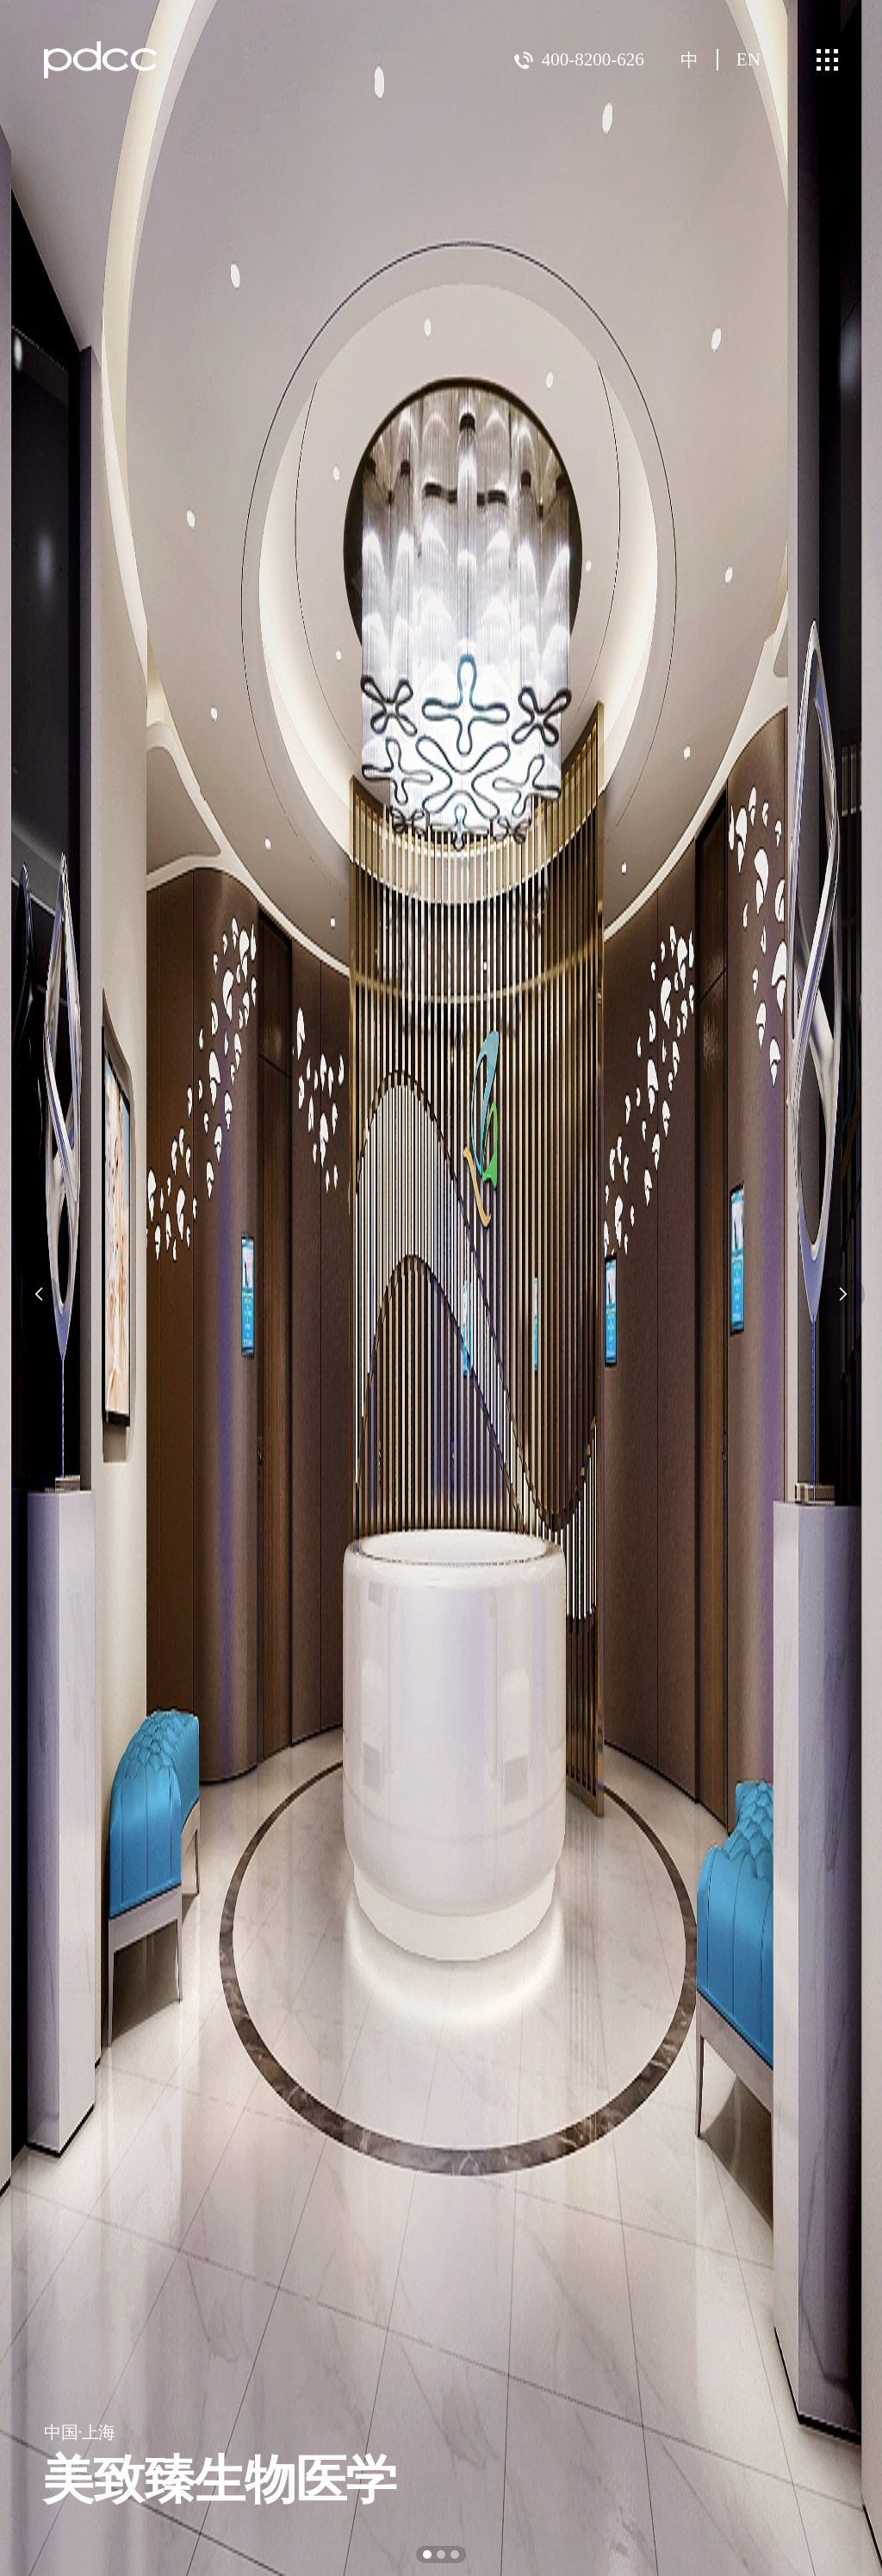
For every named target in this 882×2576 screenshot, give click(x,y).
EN (748, 59)
